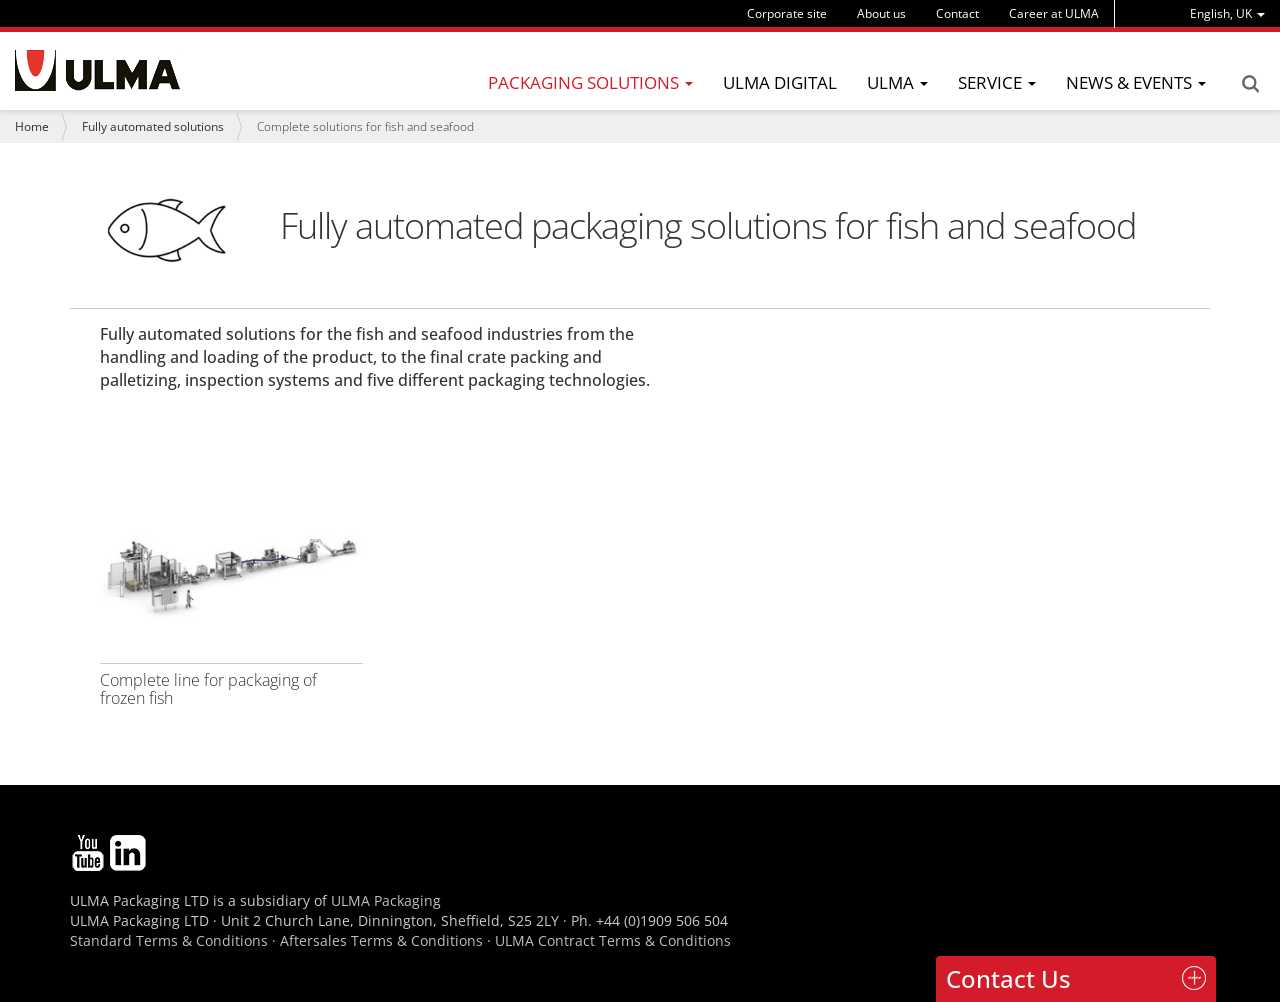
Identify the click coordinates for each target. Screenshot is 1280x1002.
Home (32, 126)
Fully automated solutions (153, 126)
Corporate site (787, 13)
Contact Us (1008, 978)
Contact (957, 13)
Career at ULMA (1054, 13)
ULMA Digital (780, 82)
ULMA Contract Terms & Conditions (613, 940)
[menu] (1227, 13)
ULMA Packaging (386, 900)
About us (881, 13)
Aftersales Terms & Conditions (381, 940)
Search (1250, 84)
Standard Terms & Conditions (169, 940)
